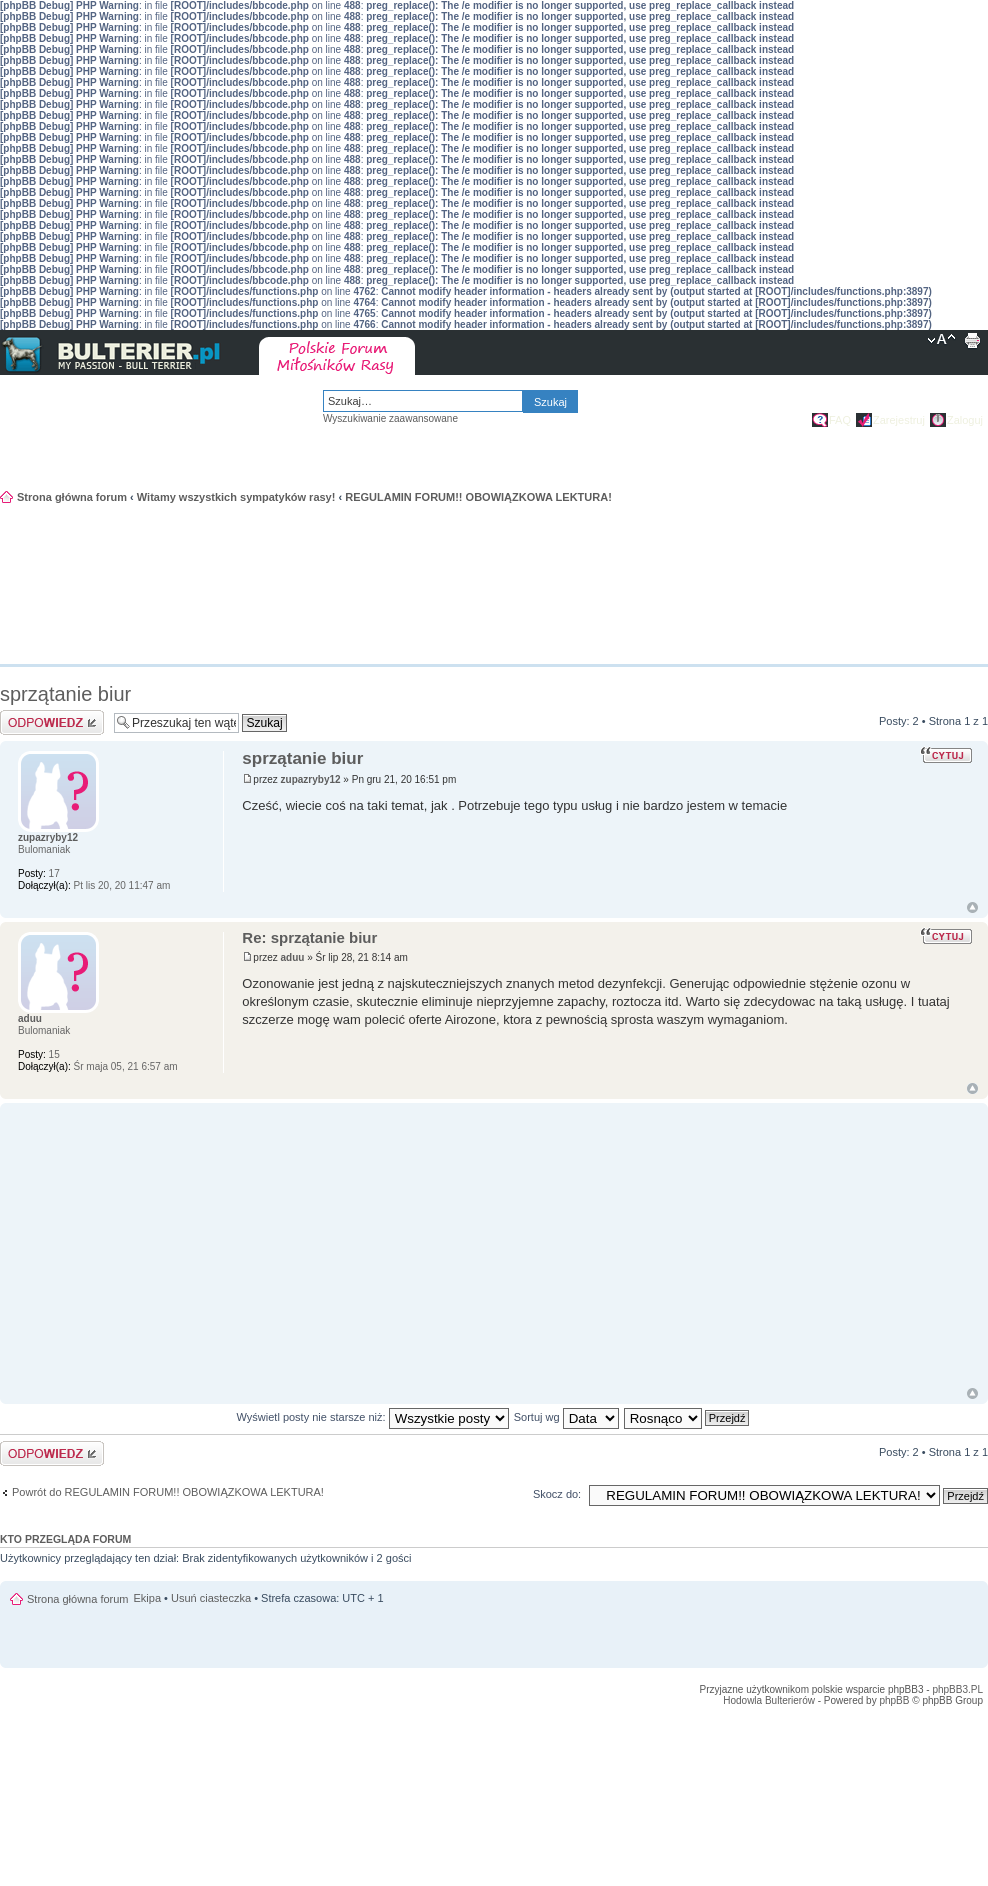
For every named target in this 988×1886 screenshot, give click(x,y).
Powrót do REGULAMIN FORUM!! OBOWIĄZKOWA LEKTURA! (168, 1492)
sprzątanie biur (65, 694)
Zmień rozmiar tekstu (941, 341)
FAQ (840, 420)
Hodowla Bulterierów (769, 1700)
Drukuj (972, 341)
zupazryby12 (311, 779)
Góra (972, 907)
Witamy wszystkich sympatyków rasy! (236, 497)
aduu (293, 957)
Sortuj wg (566, 1417)
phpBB (894, 1700)
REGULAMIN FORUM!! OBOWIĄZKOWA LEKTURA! (478, 497)
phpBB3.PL (957, 1689)
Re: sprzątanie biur (309, 937)
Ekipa (148, 1598)
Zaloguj (965, 420)
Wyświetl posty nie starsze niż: (373, 1417)
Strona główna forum (72, 497)
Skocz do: (557, 1494)
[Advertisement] (888, 609)
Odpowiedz (52, 722)
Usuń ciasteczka (211, 1598)
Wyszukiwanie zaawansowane (390, 418)
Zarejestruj (899, 420)
